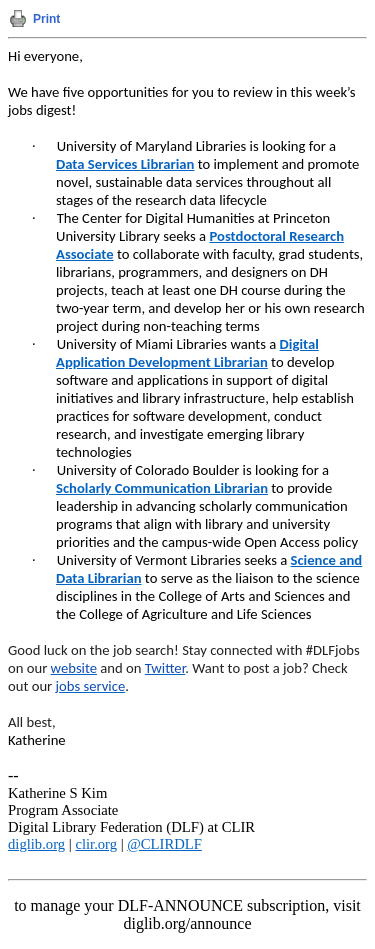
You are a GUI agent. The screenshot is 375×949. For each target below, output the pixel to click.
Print (46, 19)
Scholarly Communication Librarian (162, 488)
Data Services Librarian (125, 164)
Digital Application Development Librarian (187, 353)
